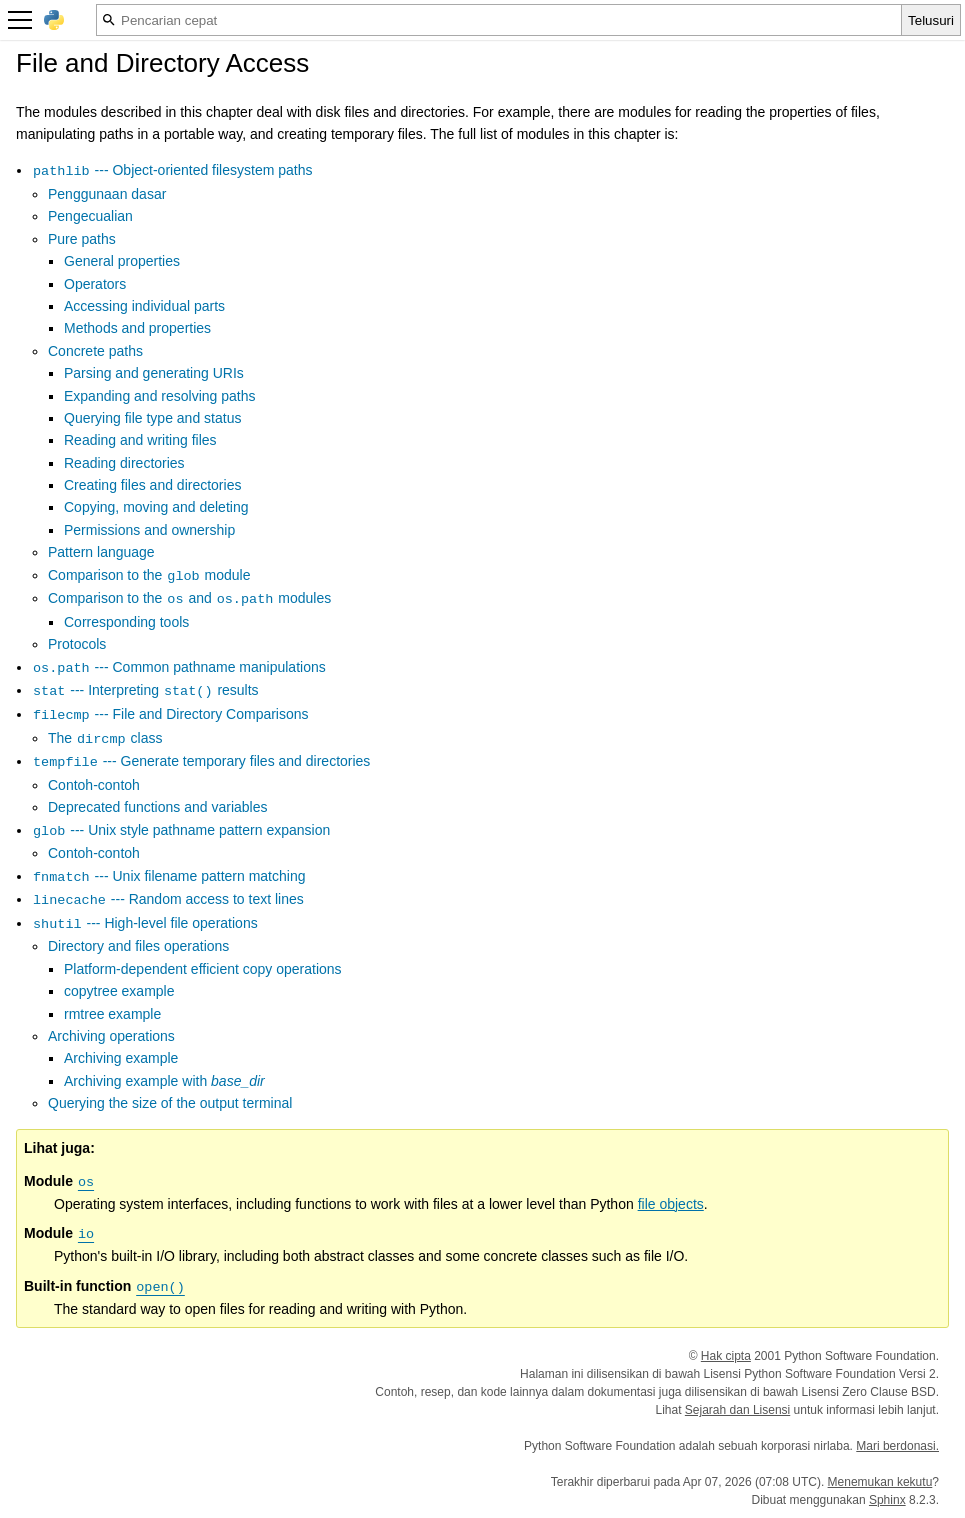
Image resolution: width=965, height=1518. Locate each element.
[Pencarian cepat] (499, 20)
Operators (95, 284)
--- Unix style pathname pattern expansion (181, 830)
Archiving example (121, 1058)
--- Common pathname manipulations (179, 667)
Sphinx (887, 1500)
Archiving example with (164, 1081)
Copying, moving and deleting (156, 507)
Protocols (77, 644)
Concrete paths (95, 351)
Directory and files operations (138, 946)
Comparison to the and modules (189, 598)
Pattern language (101, 552)
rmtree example (112, 1014)
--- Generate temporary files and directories (201, 761)
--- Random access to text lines (168, 899)
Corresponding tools (126, 622)
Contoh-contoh (94, 785)
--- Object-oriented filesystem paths (172, 170)
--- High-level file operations (145, 923)
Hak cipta (726, 1356)
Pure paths (82, 239)
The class (105, 738)
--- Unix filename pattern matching (168, 876)
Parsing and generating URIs (154, 373)
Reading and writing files (140, 440)
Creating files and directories (152, 485)
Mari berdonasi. (897, 1446)
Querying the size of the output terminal (170, 1103)
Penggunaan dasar (107, 194)
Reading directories (124, 463)
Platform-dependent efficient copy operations (203, 969)
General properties (122, 261)
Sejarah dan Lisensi (737, 1410)
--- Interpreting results (145, 690)
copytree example (119, 991)
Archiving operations (111, 1036)
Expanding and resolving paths (159, 396)
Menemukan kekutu (880, 1482)
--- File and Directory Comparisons (170, 714)
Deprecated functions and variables (157, 807)
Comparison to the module (149, 575)
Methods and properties (137, 328)
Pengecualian (90, 216)
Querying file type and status (152, 418)
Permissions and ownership (149, 530)
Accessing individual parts (144, 306)
